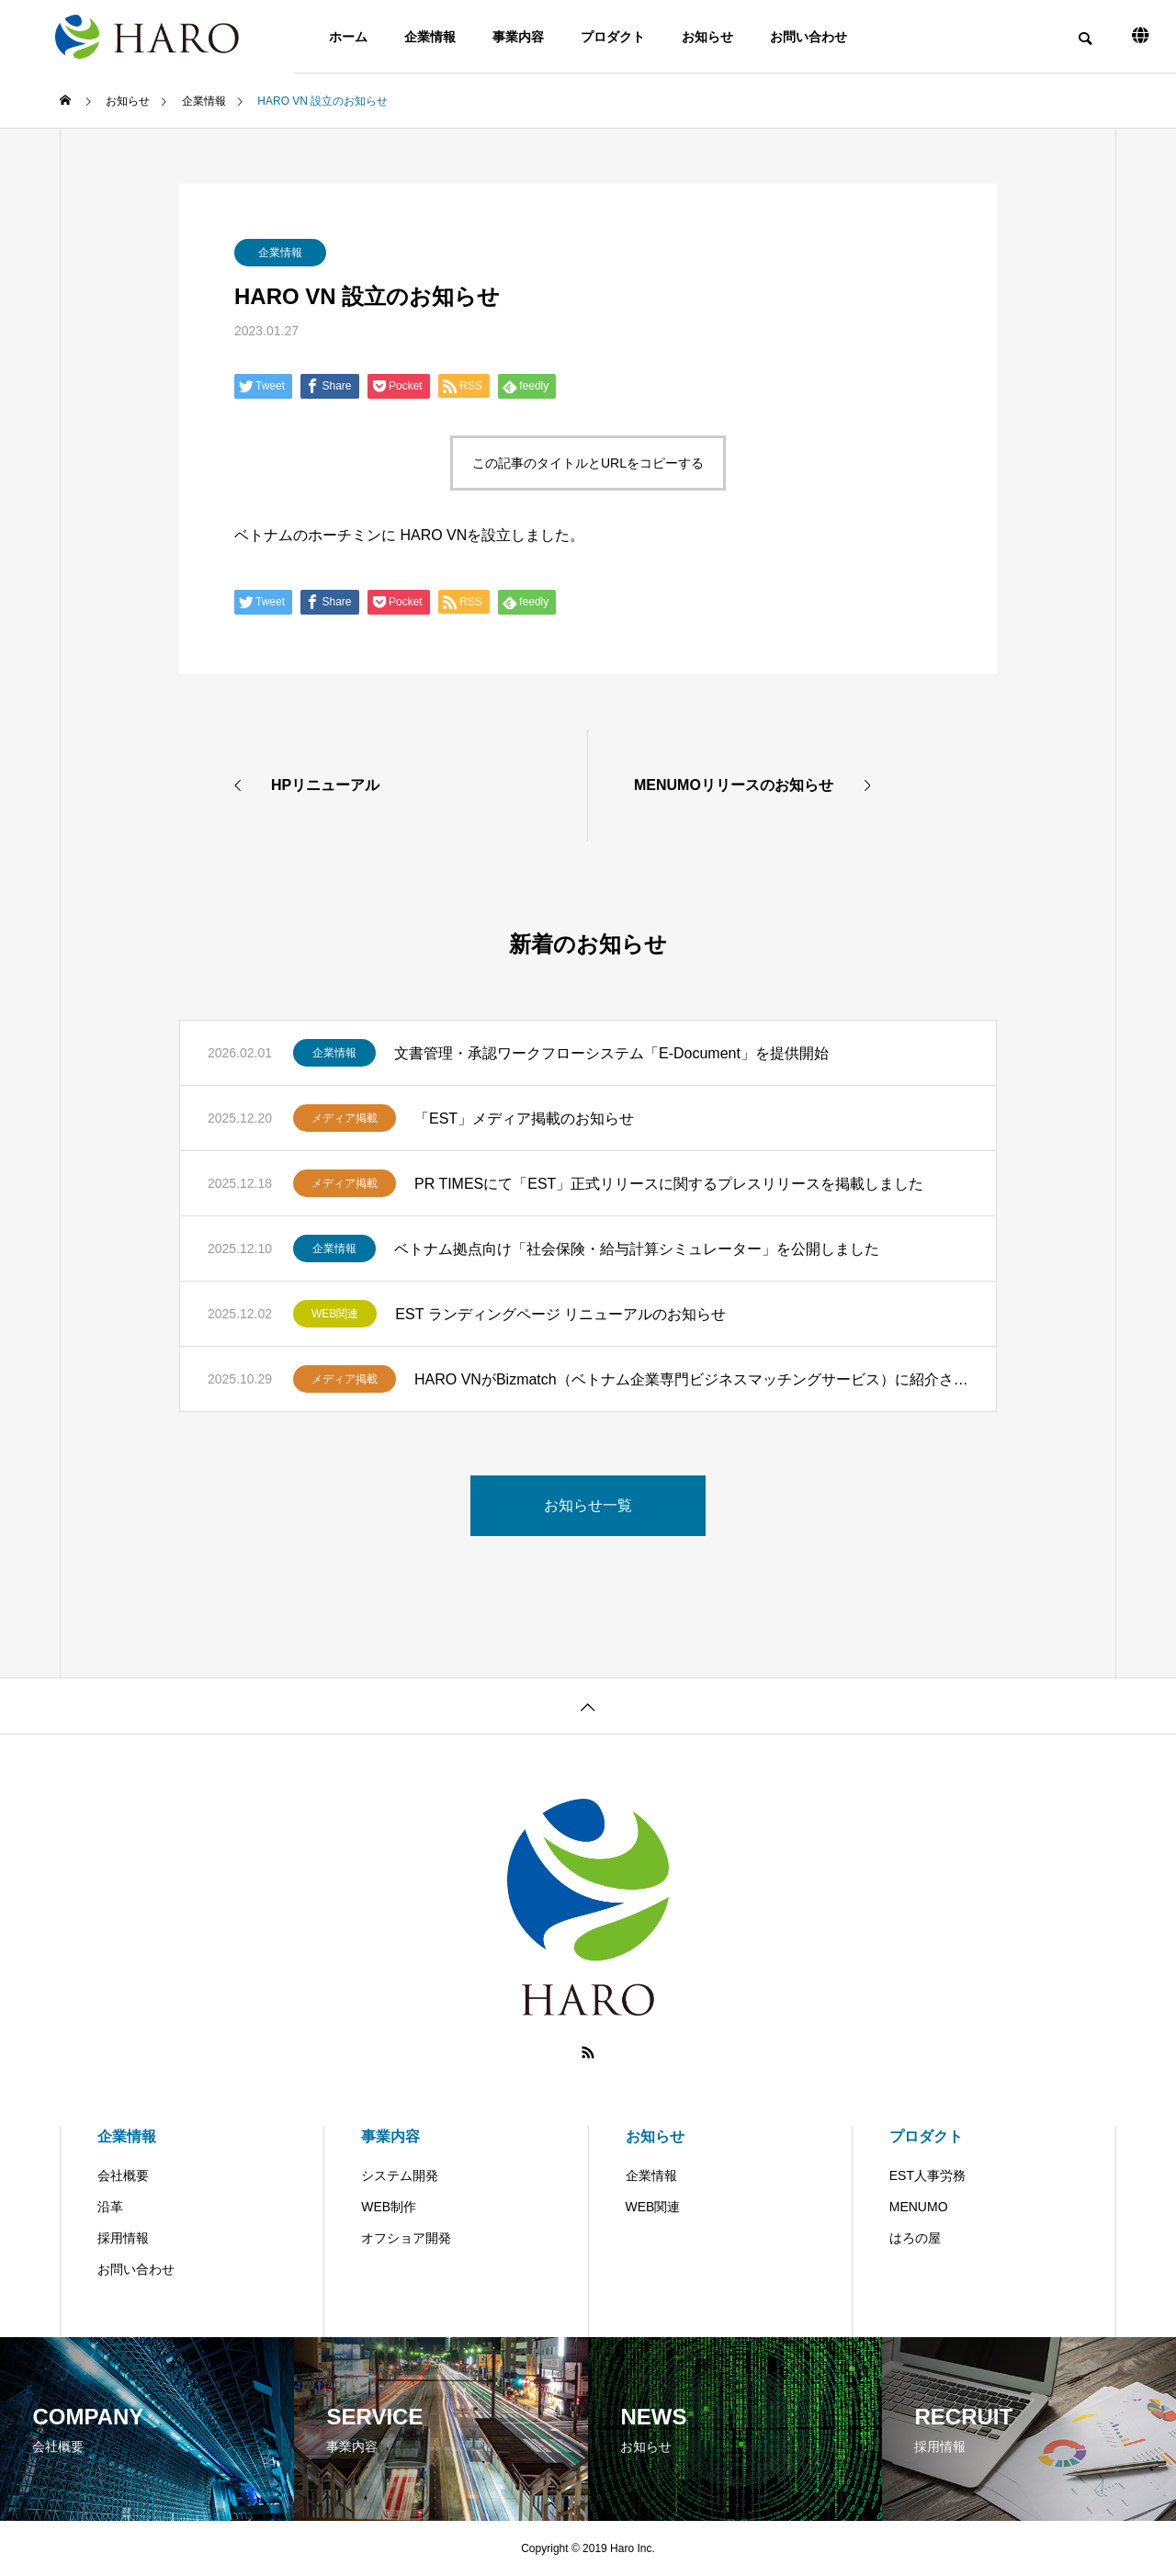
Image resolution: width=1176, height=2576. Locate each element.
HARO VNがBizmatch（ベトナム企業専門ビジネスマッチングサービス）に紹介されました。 (691, 1379)
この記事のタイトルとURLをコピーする (588, 463)
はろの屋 (915, 2238)
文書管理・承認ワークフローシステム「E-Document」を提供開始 (618, 1053)
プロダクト (613, 36)
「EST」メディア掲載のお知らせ (524, 1118)
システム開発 (399, 2175)
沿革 (110, 2206)
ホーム (348, 36)
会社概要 (123, 2175)
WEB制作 (388, 2206)
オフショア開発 (406, 2238)
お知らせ (707, 36)
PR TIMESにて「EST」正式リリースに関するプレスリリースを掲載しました (668, 1184)
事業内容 (518, 36)
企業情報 (430, 36)
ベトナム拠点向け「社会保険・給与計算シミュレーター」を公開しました (636, 1249)
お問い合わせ (808, 36)
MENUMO (918, 2206)
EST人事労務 (927, 2175)
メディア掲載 (344, 1118)
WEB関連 (334, 1313)
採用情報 (123, 2238)
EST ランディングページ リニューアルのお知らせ (560, 1314)
